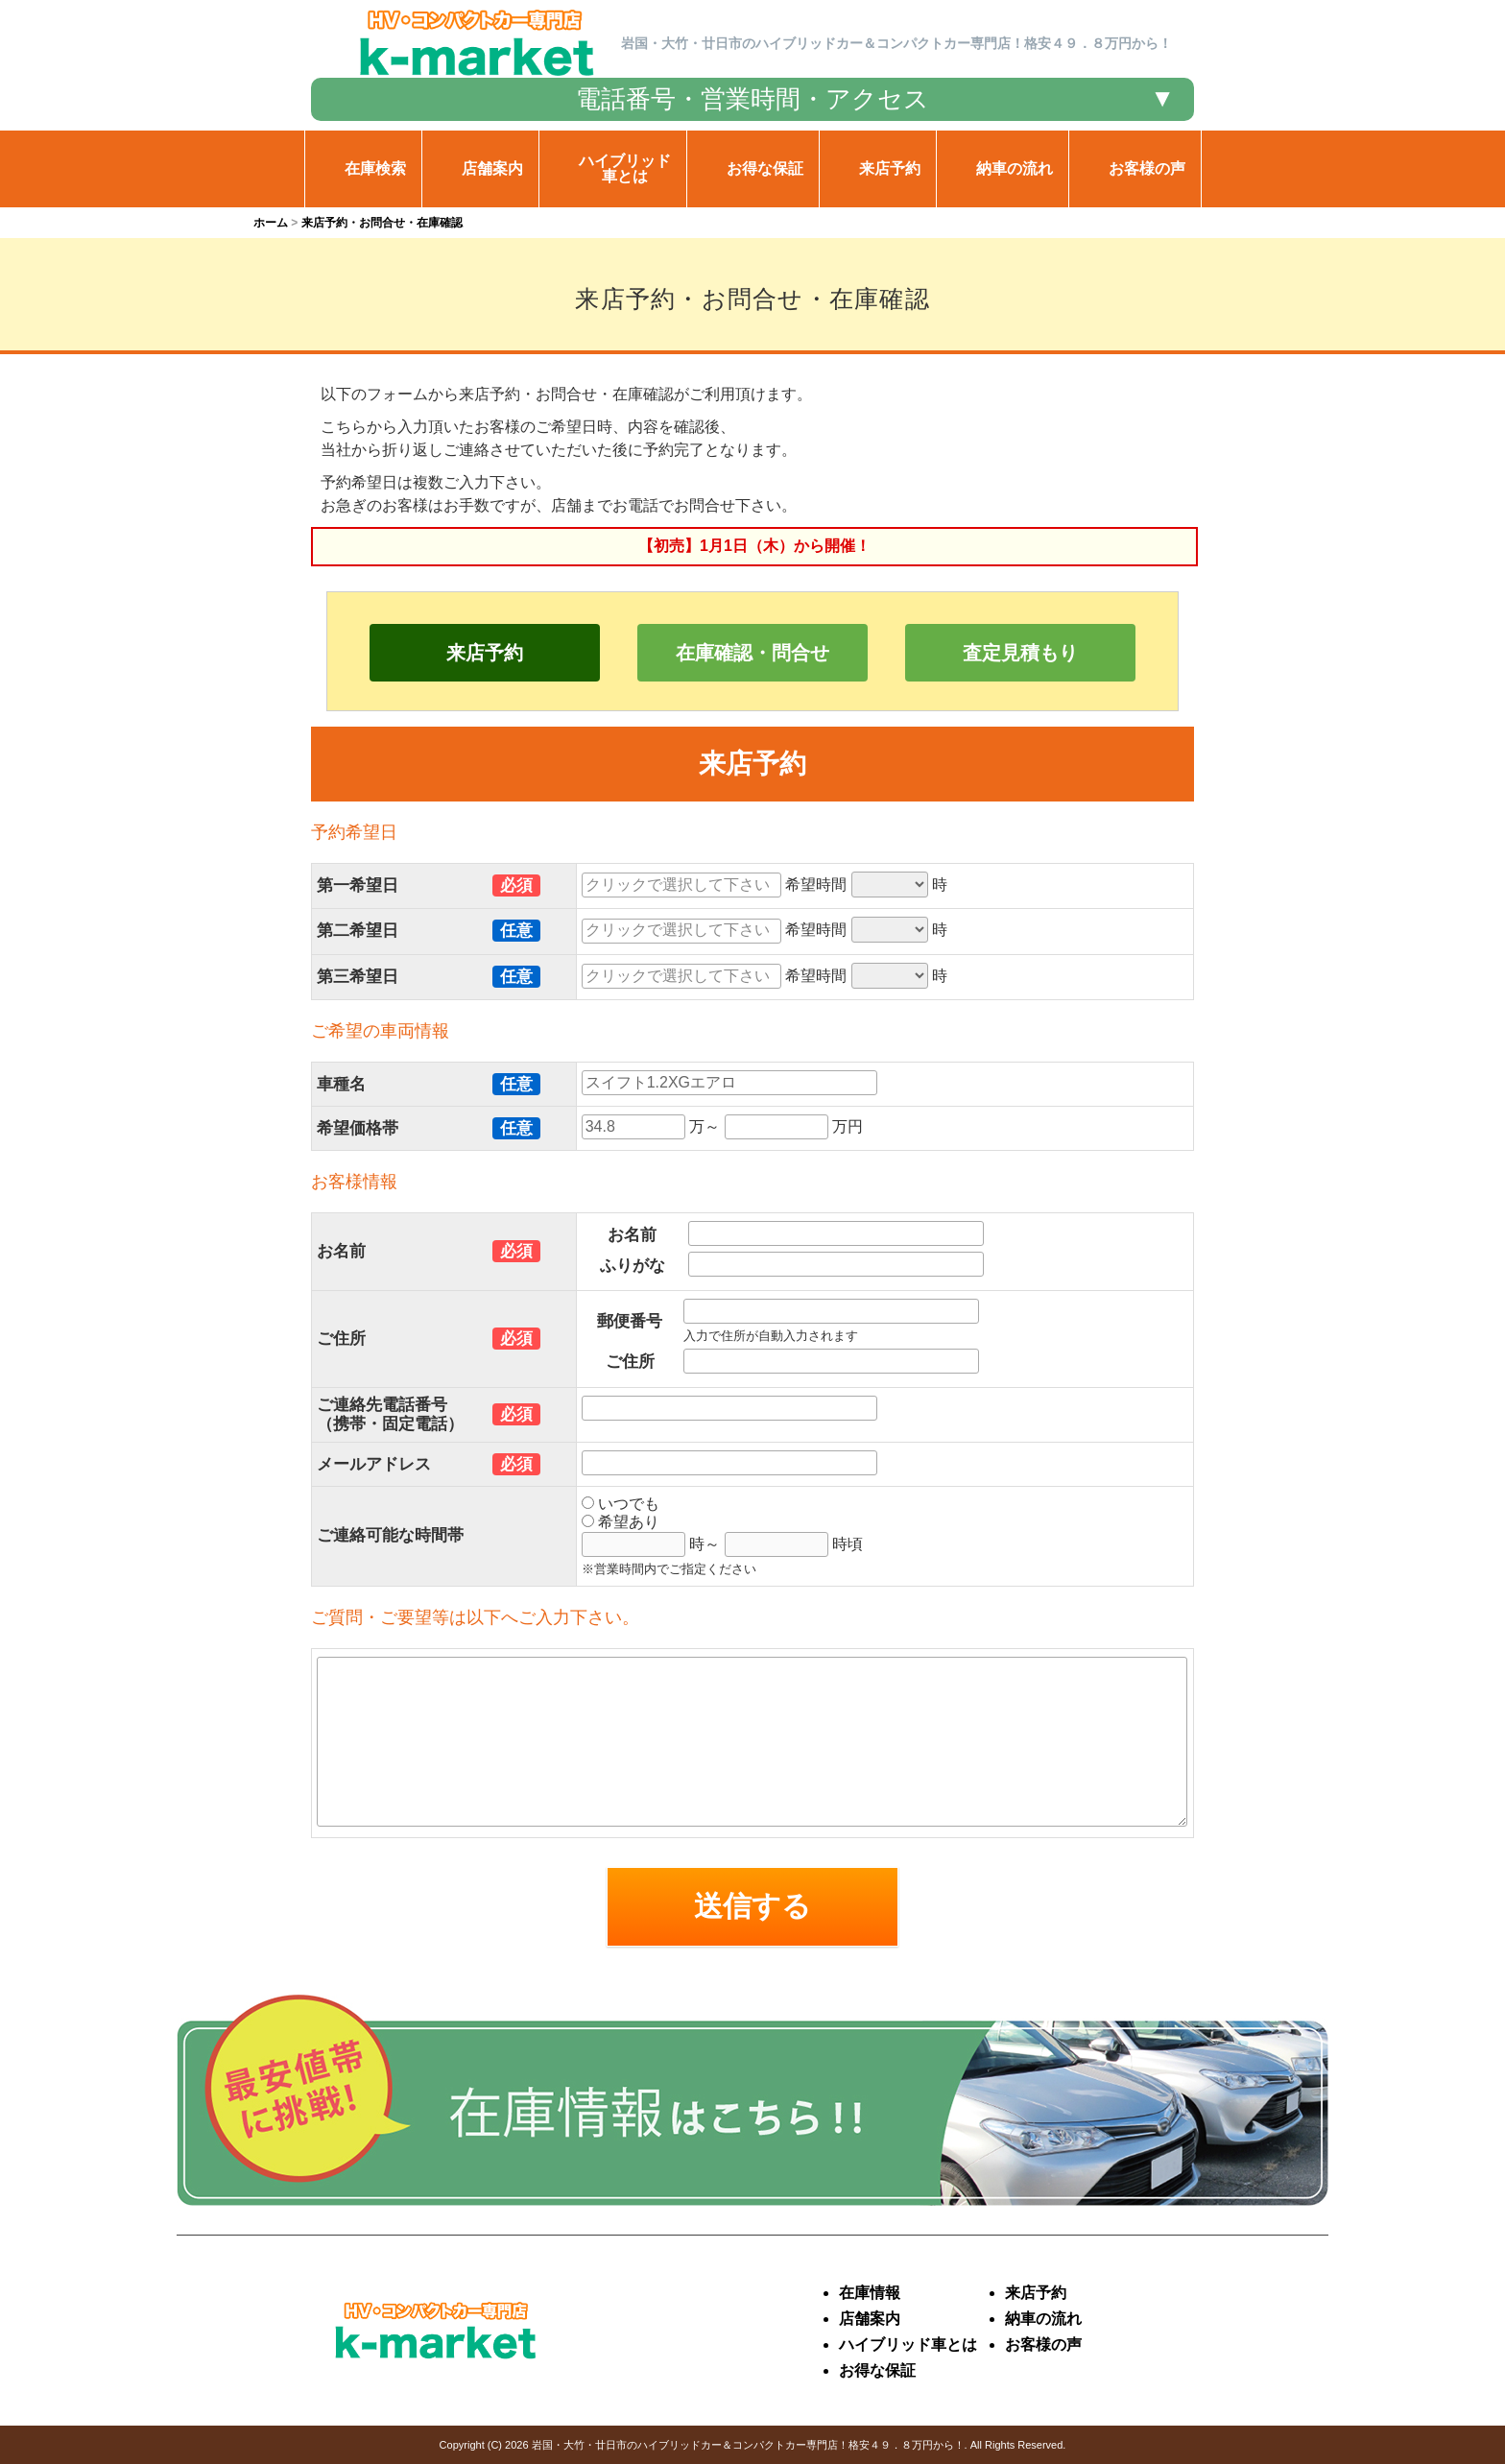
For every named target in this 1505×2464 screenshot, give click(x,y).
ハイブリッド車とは (908, 2344)
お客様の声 (1043, 2344)
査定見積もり (1020, 652)
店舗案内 (869, 2318)
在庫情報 (869, 2293)
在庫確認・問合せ (752, 652)
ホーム (270, 222)
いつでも (620, 1503)
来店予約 (484, 652)
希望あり (620, 1522)
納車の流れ (1043, 2318)
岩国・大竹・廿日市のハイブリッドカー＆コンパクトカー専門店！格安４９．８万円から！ (748, 2445)
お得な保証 (877, 2370)
